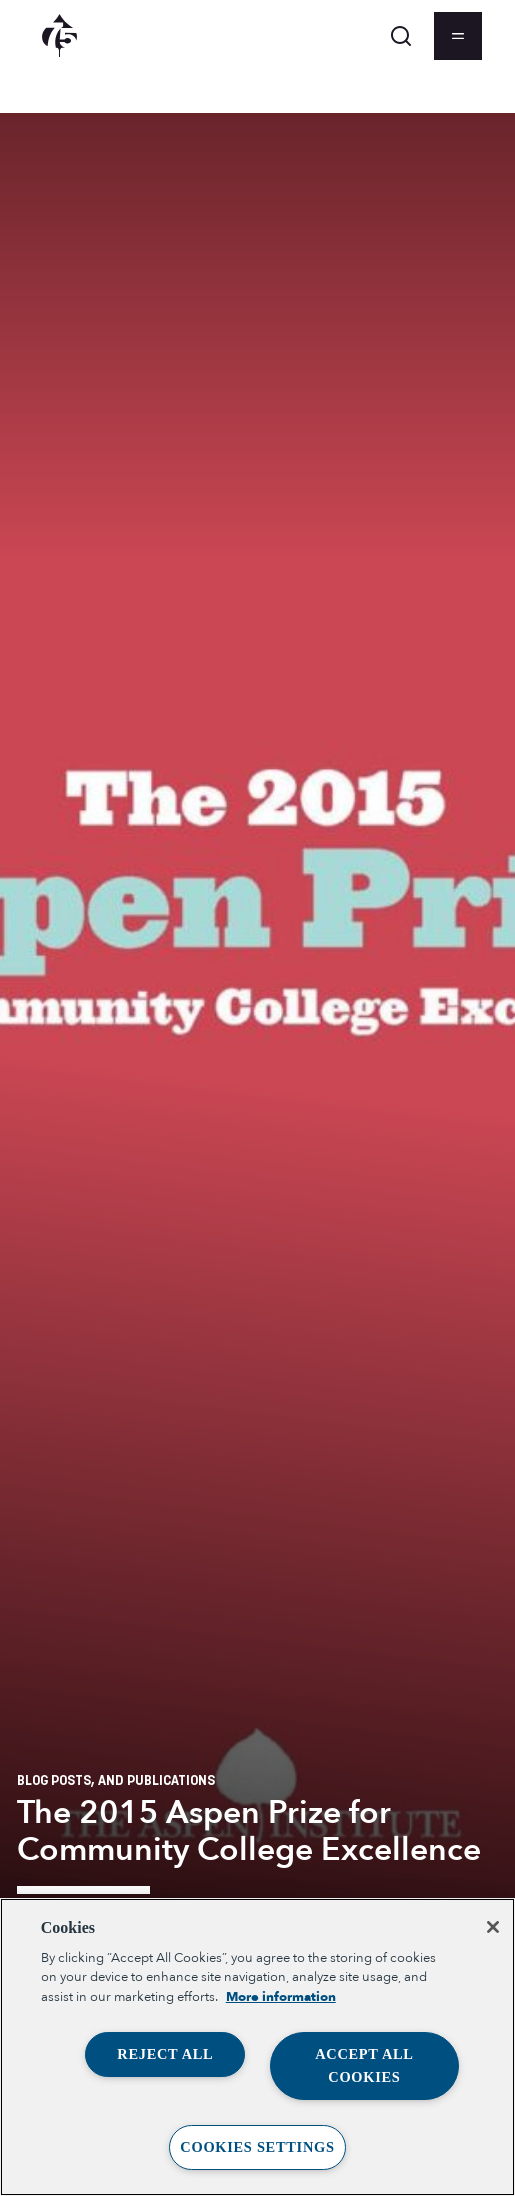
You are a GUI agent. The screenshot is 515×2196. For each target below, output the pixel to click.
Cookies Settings (257, 2147)
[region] (257, 2047)
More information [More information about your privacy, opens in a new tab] (281, 1997)
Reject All (165, 2054)
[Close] (493, 1927)
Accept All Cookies (364, 2065)
